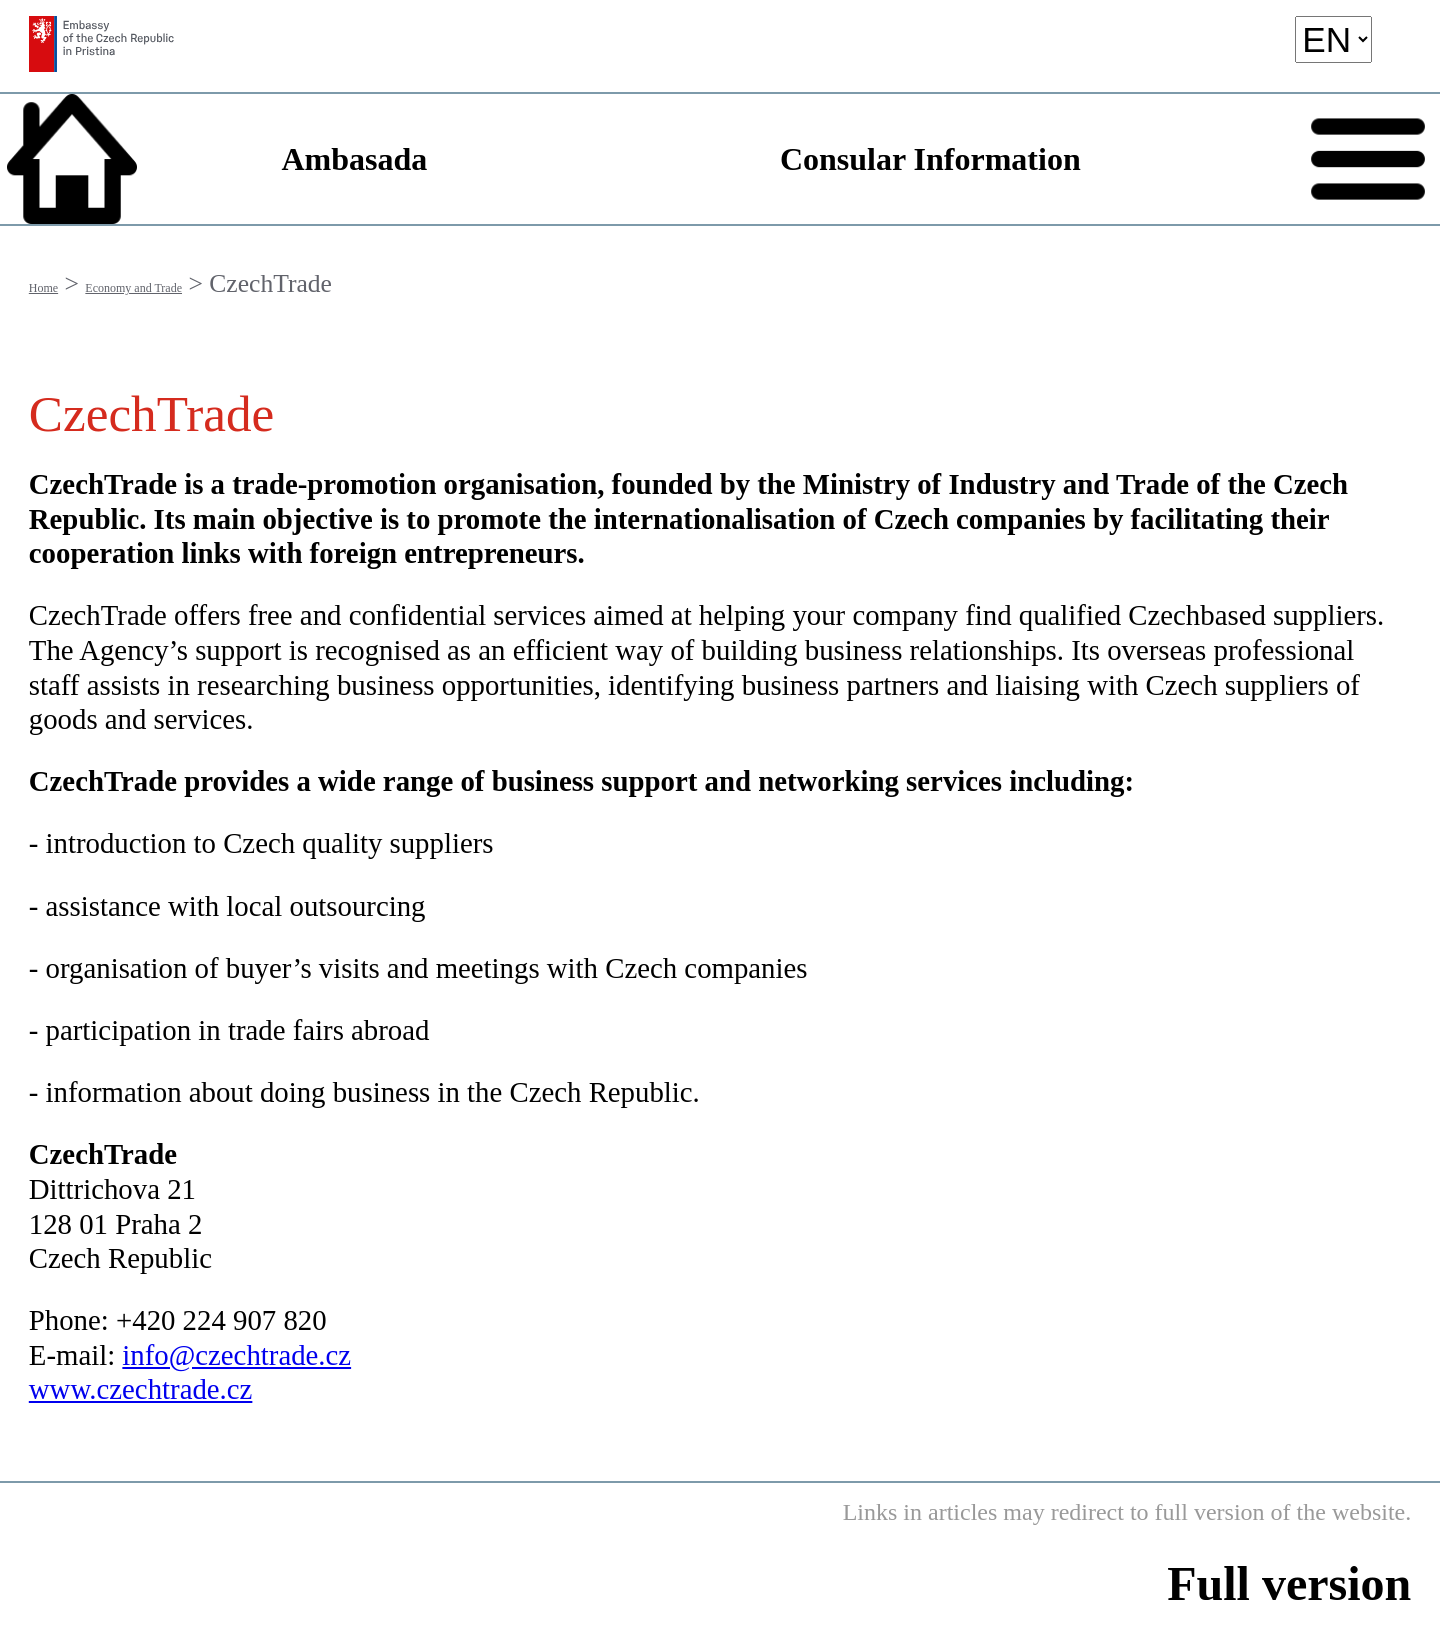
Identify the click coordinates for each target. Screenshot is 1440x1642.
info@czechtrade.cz (236, 1355)
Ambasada (354, 159)
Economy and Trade (133, 288)
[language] (1333, 39)
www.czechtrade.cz (141, 1389)
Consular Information (930, 159)
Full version (1289, 1583)
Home (43, 288)
